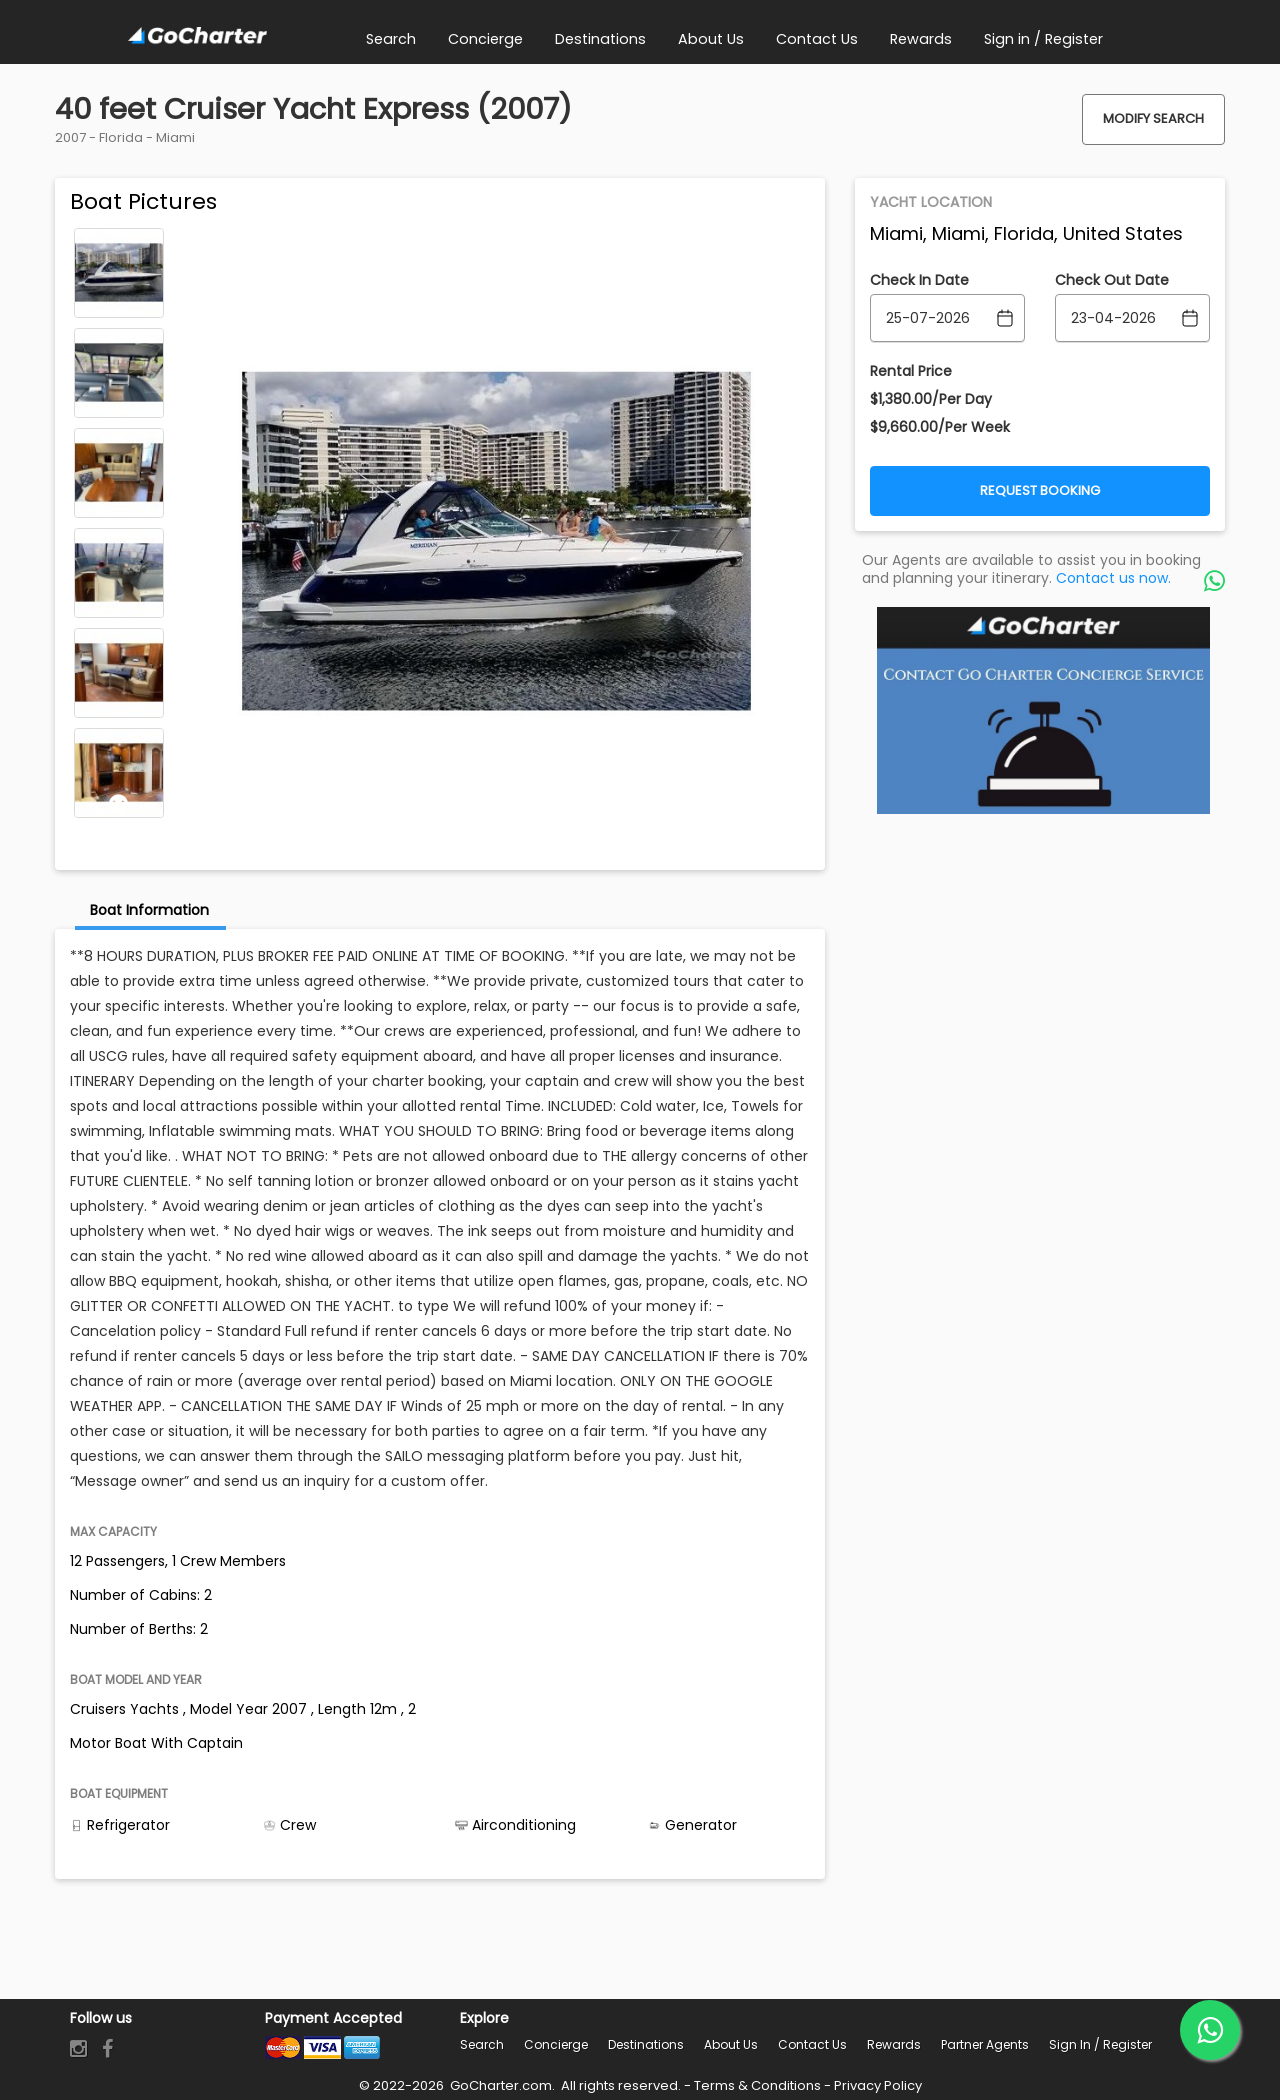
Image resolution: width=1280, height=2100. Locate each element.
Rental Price (911, 371)
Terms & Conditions (757, 2085)
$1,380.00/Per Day (931, 399)
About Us (731, 2044)
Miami (175, 137)
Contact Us (812, 2044)
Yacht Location (931, 202)
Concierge (556, 2044)
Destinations (646, 2044)
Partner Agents (985, 2044)
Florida (121, 137)
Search (482, 2044)
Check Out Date (1112, 280)
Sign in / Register (1100, 2044)
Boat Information (149, 910)
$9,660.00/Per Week (940, 427)
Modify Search (1153, 118)
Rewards (894, 2044)
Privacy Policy (878, 2085)
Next (119, 804)
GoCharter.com (499, 2085)
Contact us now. (1113, 578)
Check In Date (919, 280)
